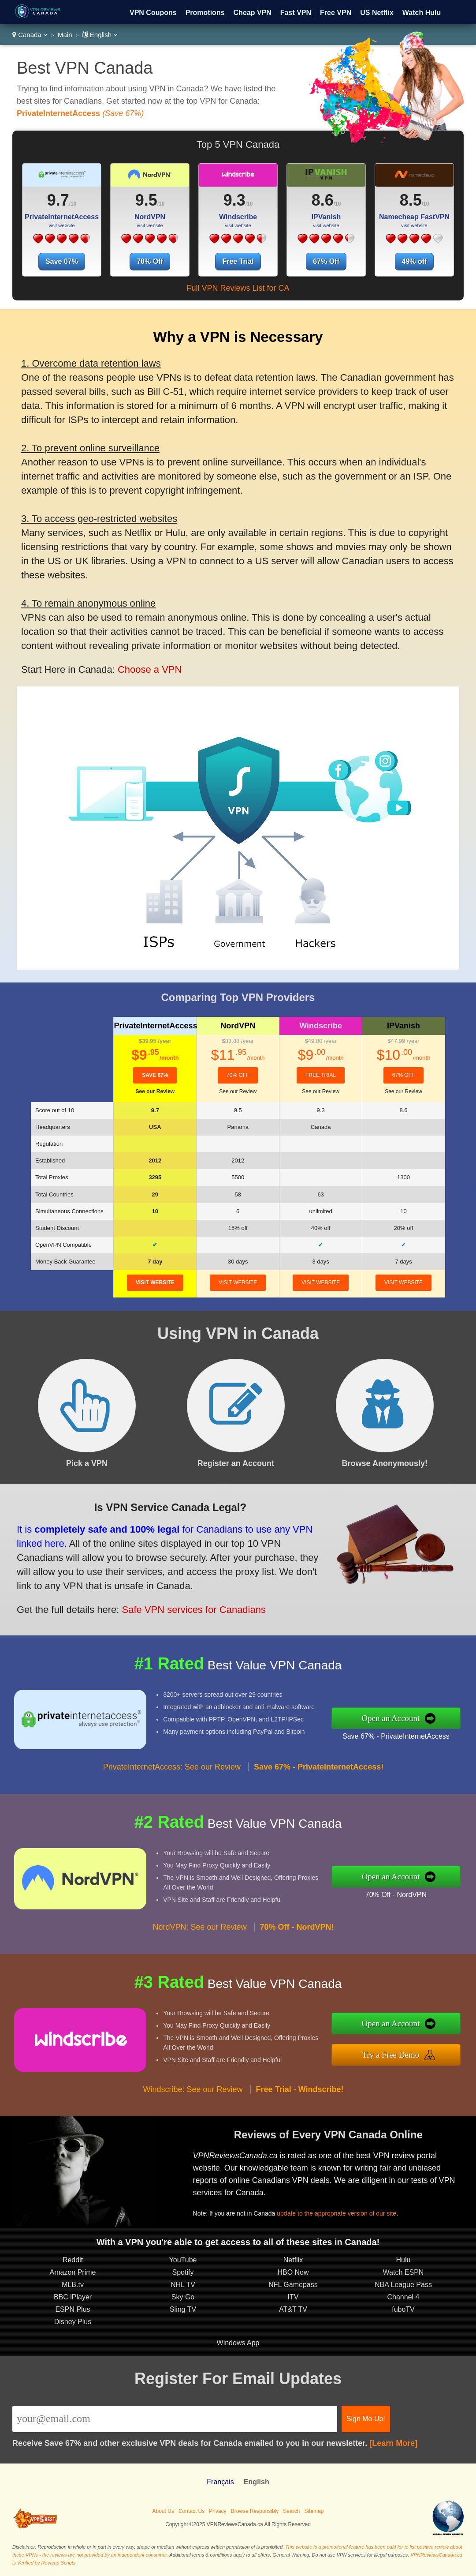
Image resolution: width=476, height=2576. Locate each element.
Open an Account (390, 1718)
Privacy (217, 2511)
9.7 (58, 200)
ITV (293, 2297)
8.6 (323, 200)
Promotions (205, 12)
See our (155, 1091)
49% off (414, 261)
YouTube (183, 2260)
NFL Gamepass (292, 2284)
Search (291, 2511)
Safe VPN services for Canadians (194, 1609)
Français (220, 2482)
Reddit (73, 2260)
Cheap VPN (252, 12)
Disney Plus (72, 2321)
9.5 (146, 200)
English (100, 34)
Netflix (293, 2260)
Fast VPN (295, 12)
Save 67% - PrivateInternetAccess (396, 1736)
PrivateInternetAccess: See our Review (172, 1766)
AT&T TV (293, 2309)
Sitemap (314, 2511)
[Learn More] (393, 2443)
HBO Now (293, 2272)
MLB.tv (73, 2284)
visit (155, 1282)
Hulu (403, 2260)
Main (65, 34)
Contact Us (191, 2511)
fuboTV (403, 2309)
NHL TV (183, 2284)
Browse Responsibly (255, 2511)
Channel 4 (403, 2297)
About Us (163, 2511)
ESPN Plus (72, 2309)
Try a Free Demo (391, 2054)
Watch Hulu (421, 12)
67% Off (326, 261)
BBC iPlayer (73, 2297)
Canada (30, 34)
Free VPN (335, 12)
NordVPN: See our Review (199, 1927)
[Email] (174, 2419)
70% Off (150, 261)
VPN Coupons (153, 12)
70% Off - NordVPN (396, 1894)
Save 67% (61, 261)
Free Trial (237, 261)
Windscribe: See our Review (193, 2089)
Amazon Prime (73, 2272)
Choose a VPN (150, 669)
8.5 (411, 200)
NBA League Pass (403, 2284)
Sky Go (182, 2297)
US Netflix (377, 12)
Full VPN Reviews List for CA (237, 288)
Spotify (183, 2272)
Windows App (238, 2343)
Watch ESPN (403, 2272)
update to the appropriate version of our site (336, 2213)
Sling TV (183, 2309)
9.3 (234, 200)
